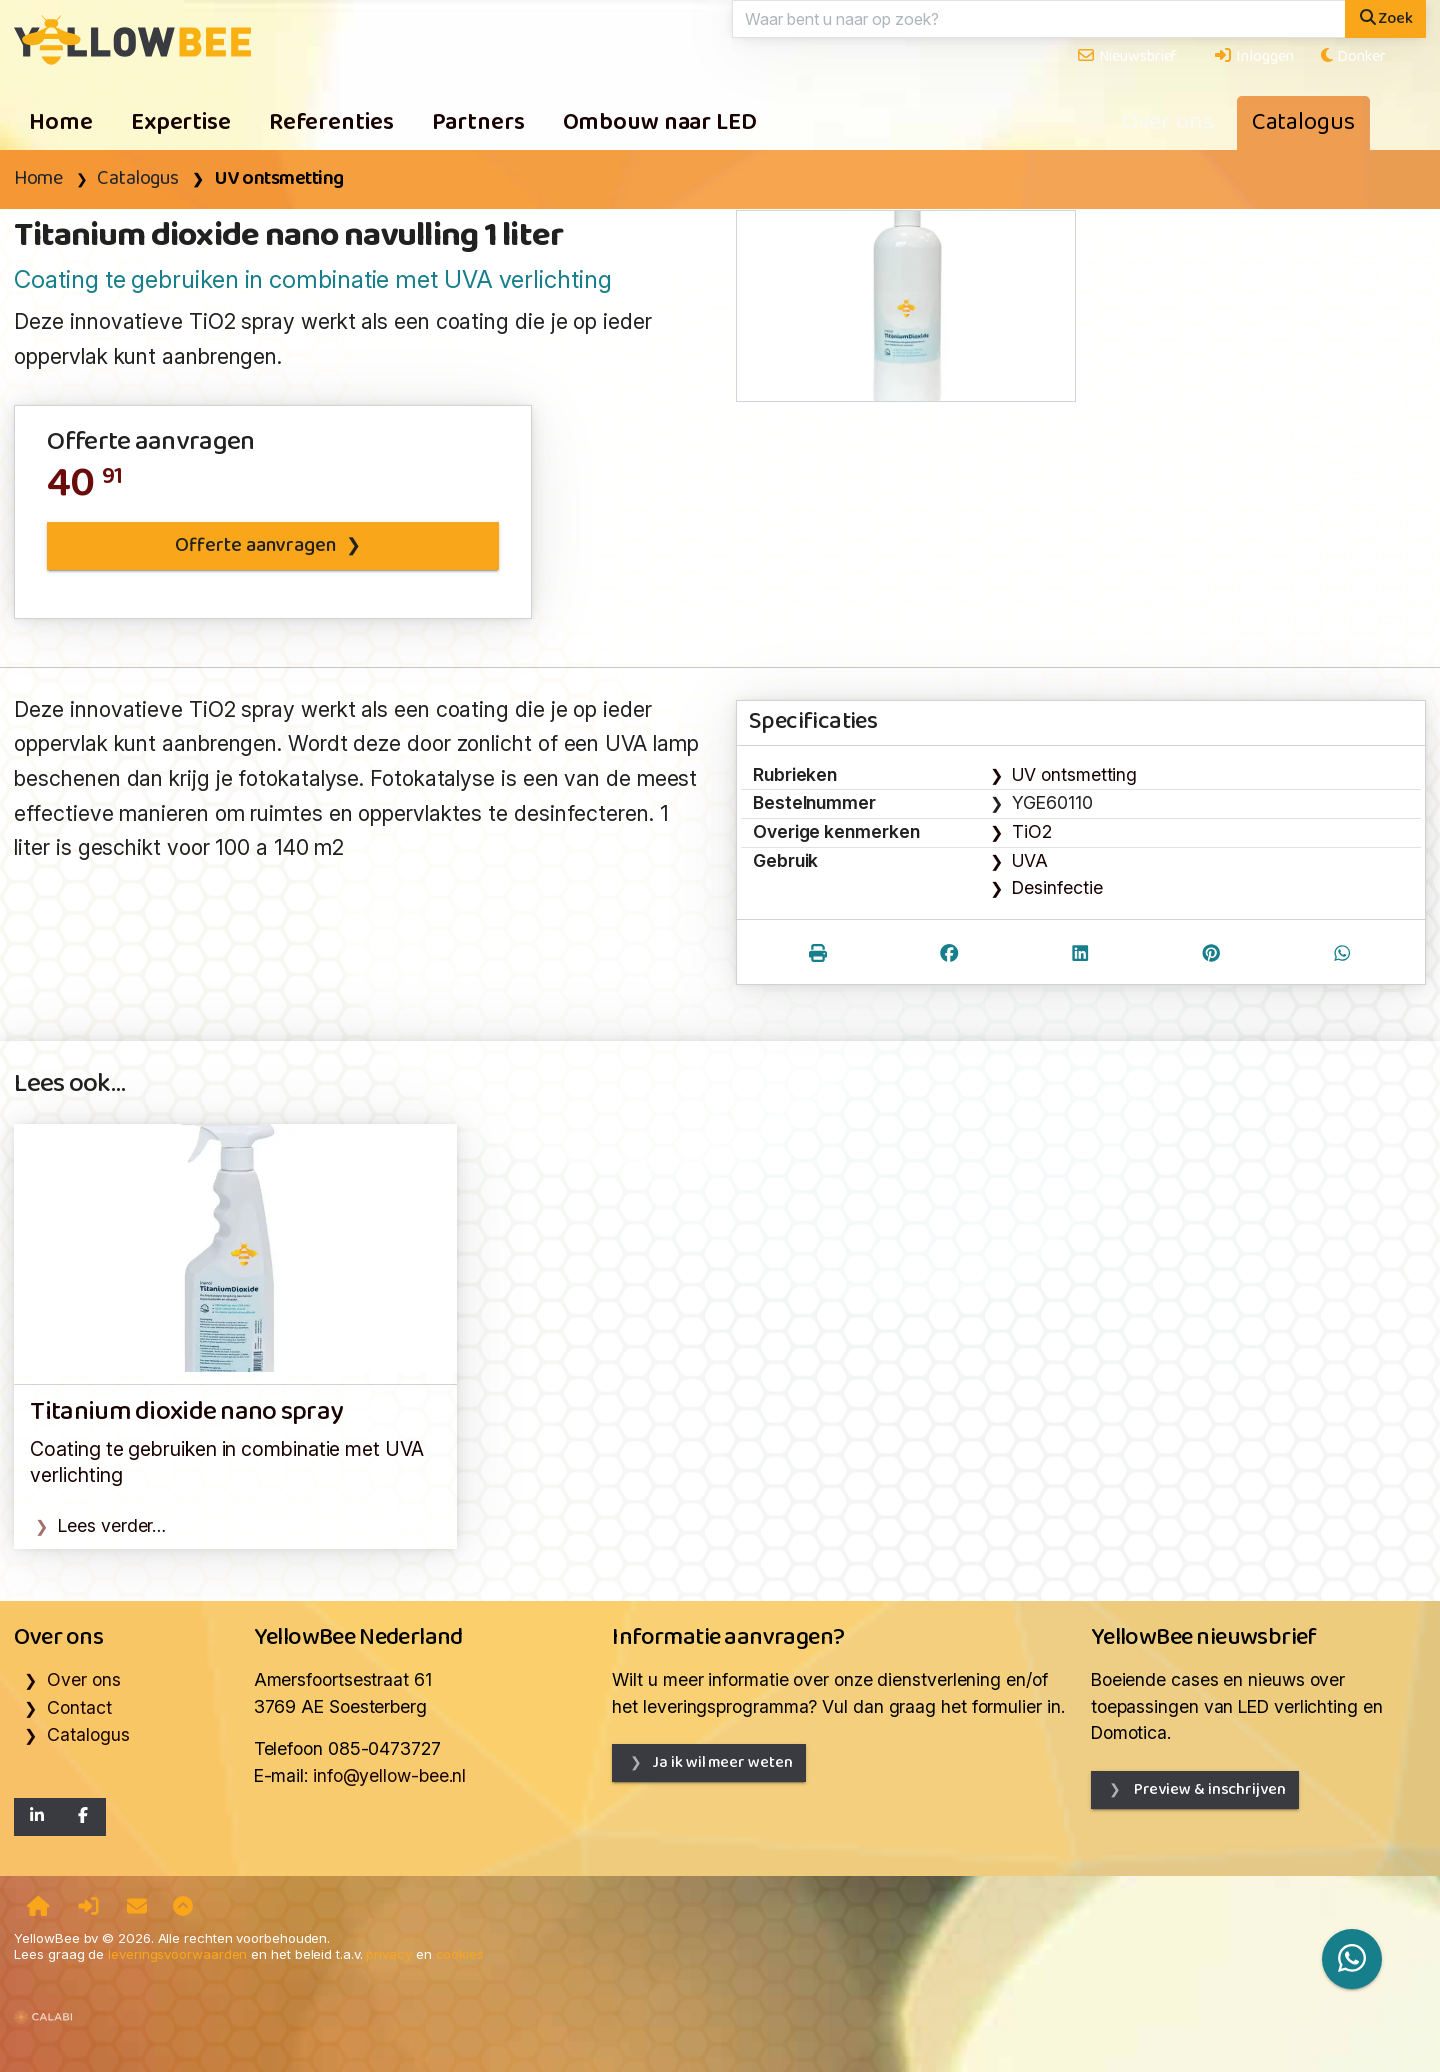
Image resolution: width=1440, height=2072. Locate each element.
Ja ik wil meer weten (722, 1762)
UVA (1030, 860)
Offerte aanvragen (255, 546)
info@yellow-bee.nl (389, 1775)
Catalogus (1303, 123)
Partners (478, 123)
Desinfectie (1057, 887)
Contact (79, 1707)
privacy (388, 1954)
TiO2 (1032, 831)
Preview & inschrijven (1208, 1789)
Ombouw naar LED (660, 123)
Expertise (181, 123)
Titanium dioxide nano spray (186, 1412)
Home (61, 123)
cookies (460, 1954)
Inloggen (1253, 56)
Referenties (331, 123)
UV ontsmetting (279, 179)
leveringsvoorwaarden (177, 1954)
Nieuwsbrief (1126, 56)
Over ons (1168, 123)
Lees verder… (112, 1525)
